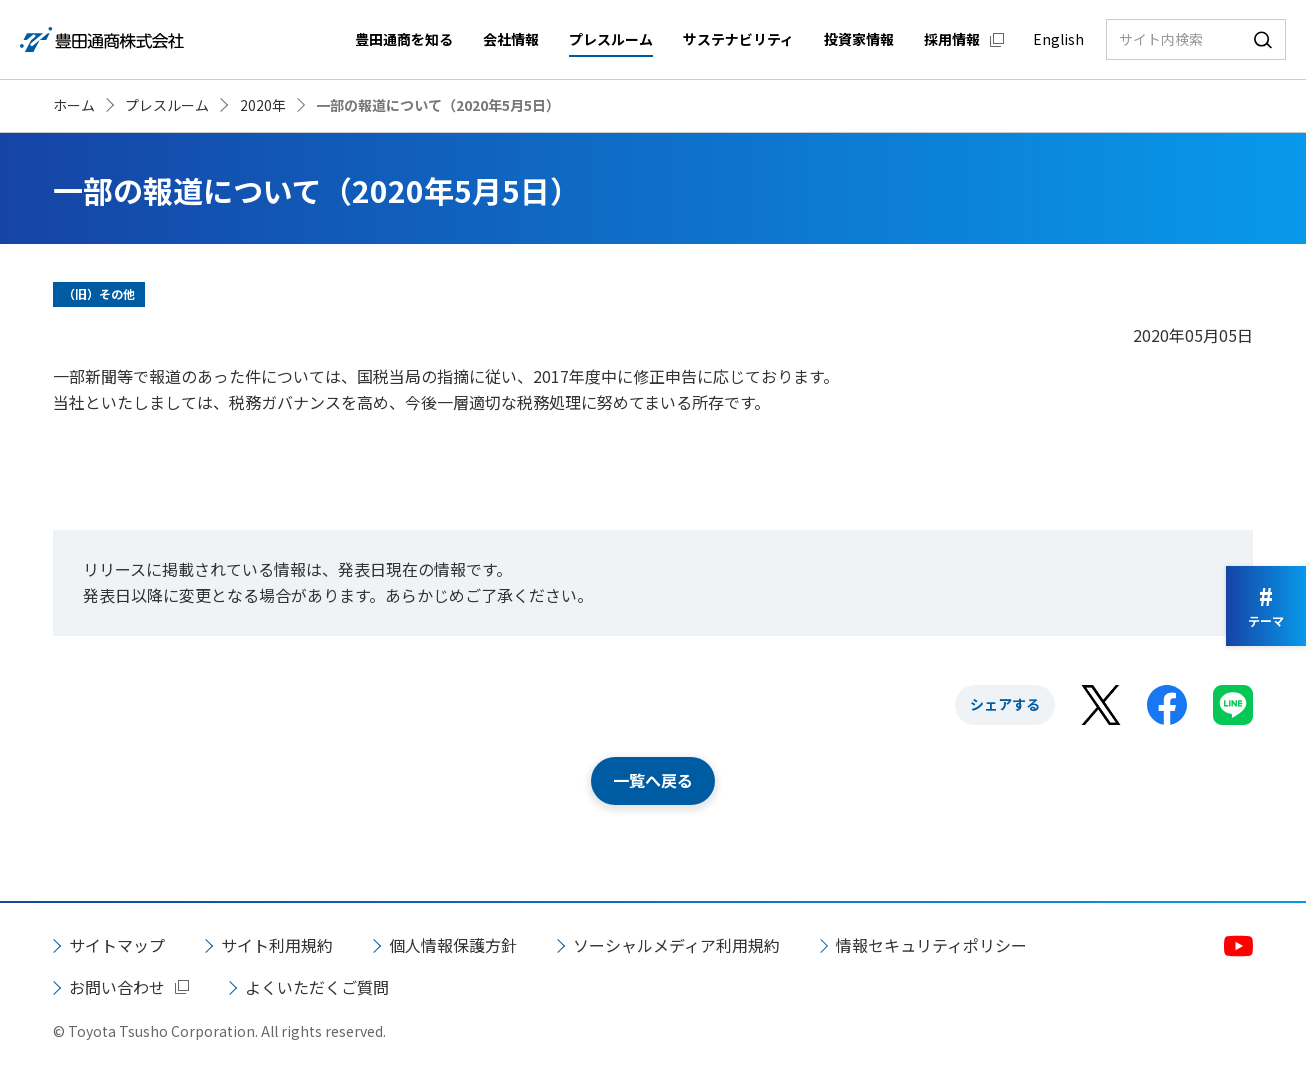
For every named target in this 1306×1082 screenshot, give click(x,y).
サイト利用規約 (277, 945)
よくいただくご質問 (317, 987)
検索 (1263, 39)
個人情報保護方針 (453, 945)
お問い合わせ (117, 987)
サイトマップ (117, 945)
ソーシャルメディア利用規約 (676, 945)
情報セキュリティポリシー (931, 945)
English (1058, 39)
